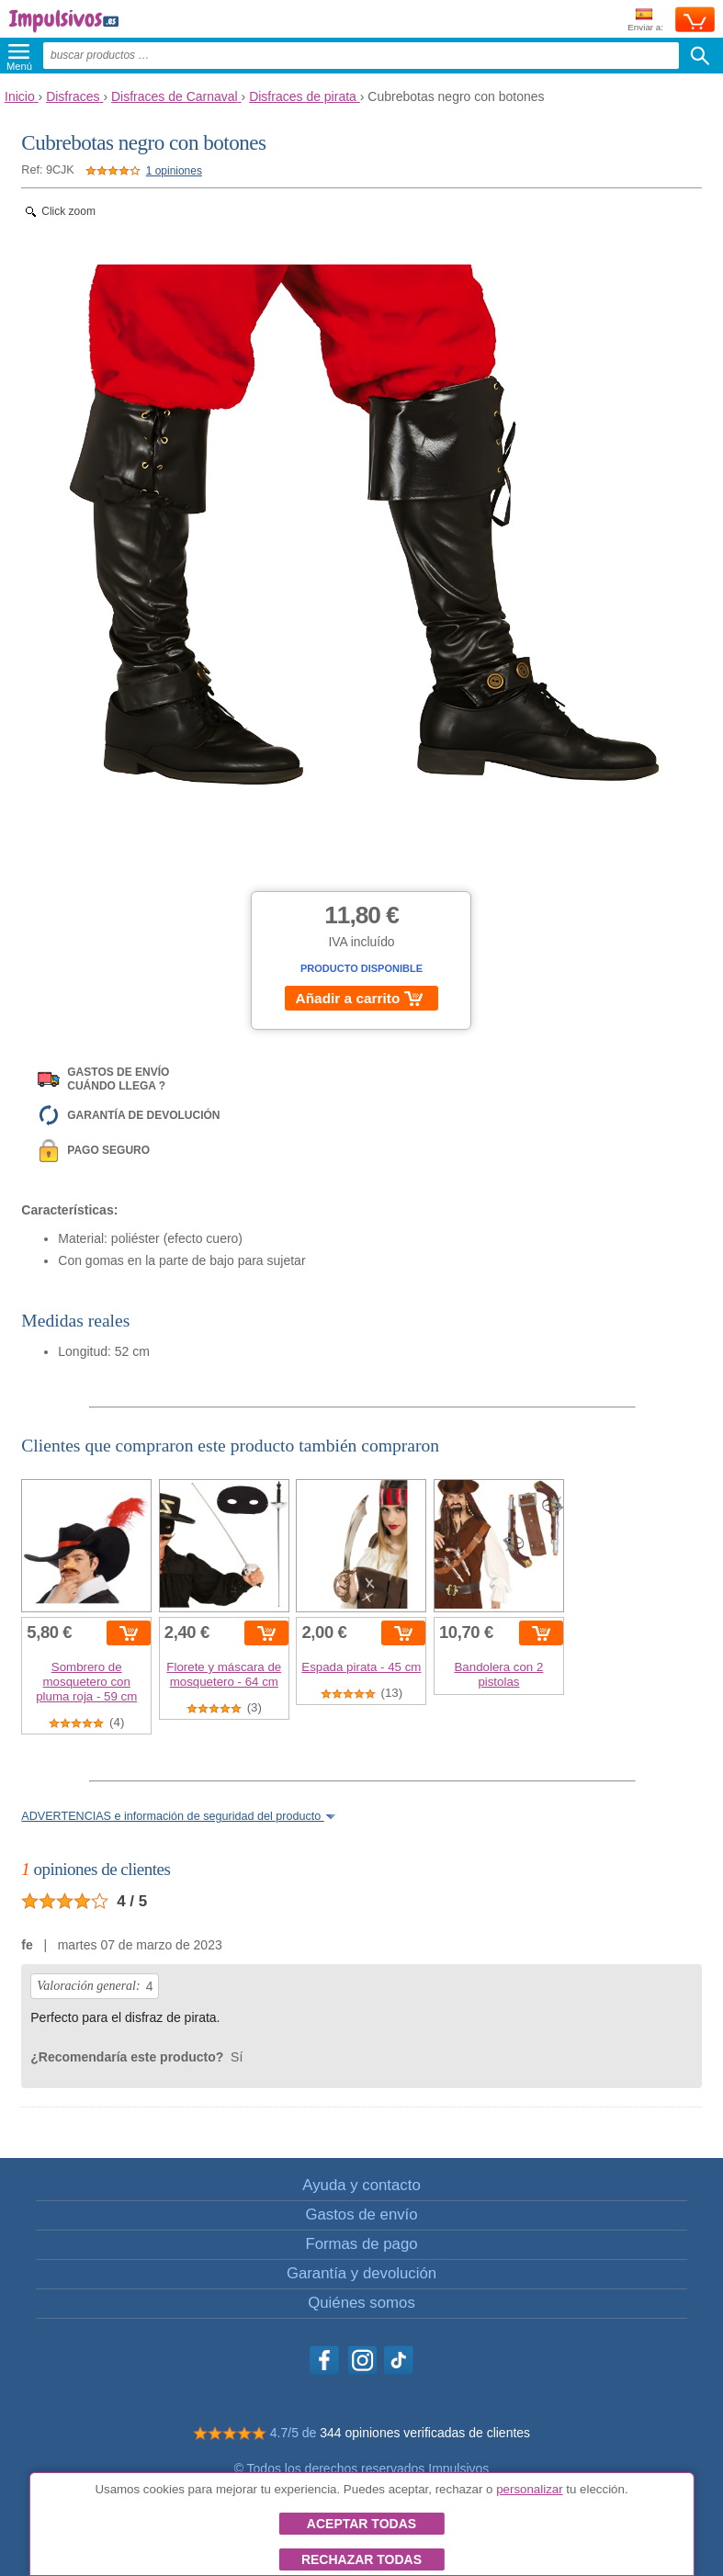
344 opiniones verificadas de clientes (425, 2432)
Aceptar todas (361, 2523)
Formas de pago (361, 2244)
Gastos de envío (361, 2214)
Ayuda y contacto (361, 2185)
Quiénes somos (361, 2302)
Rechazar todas (361, 2559)
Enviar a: (645, 20)
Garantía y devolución (361, 2273)
